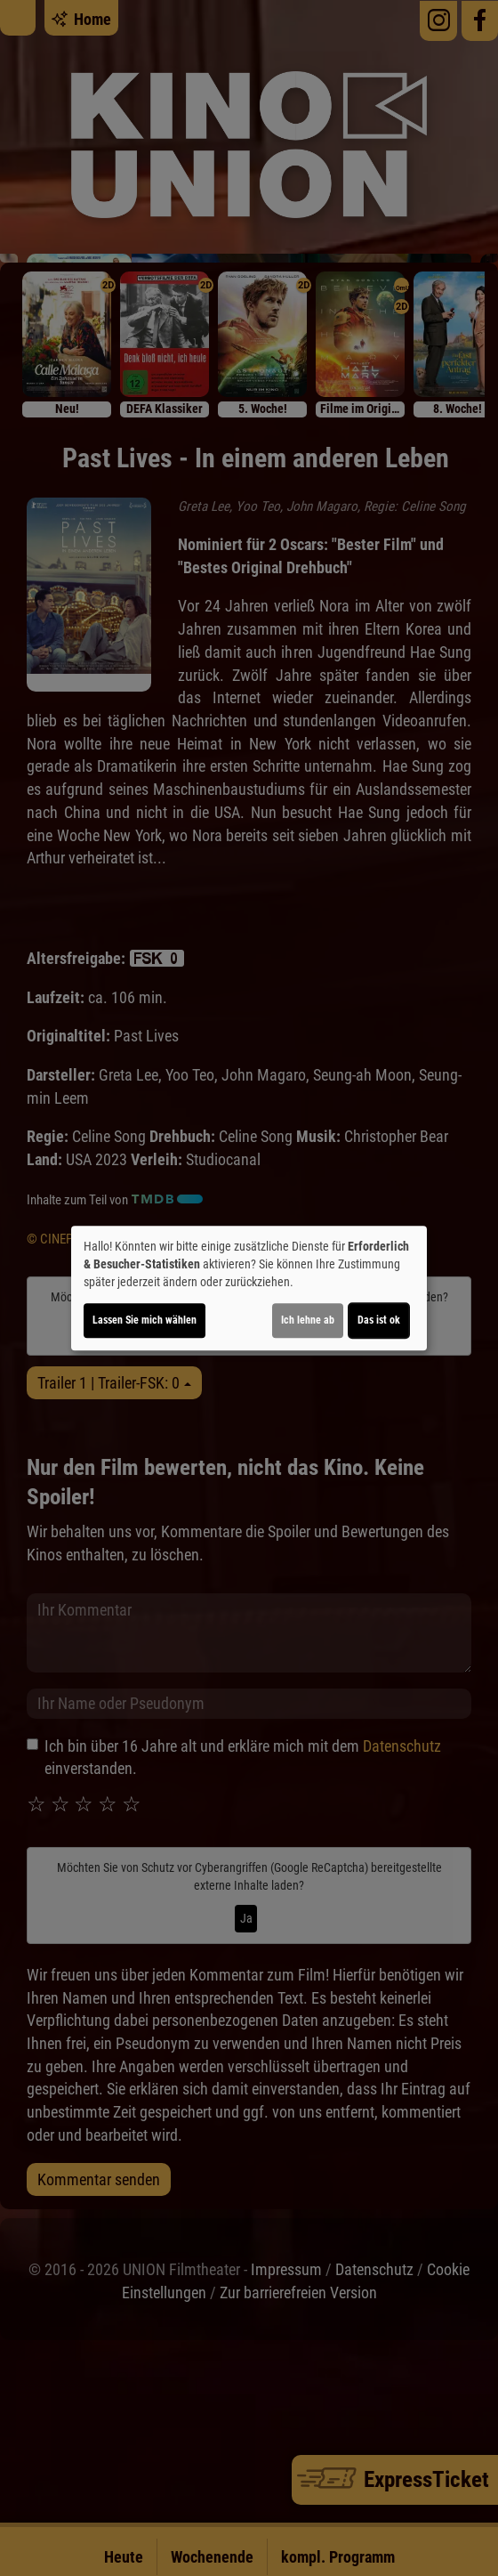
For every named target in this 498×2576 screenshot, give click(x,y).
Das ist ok (378, 1320)
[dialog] (249, 1288)
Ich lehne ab (307, 1320)
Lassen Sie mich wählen (144, 1320)
